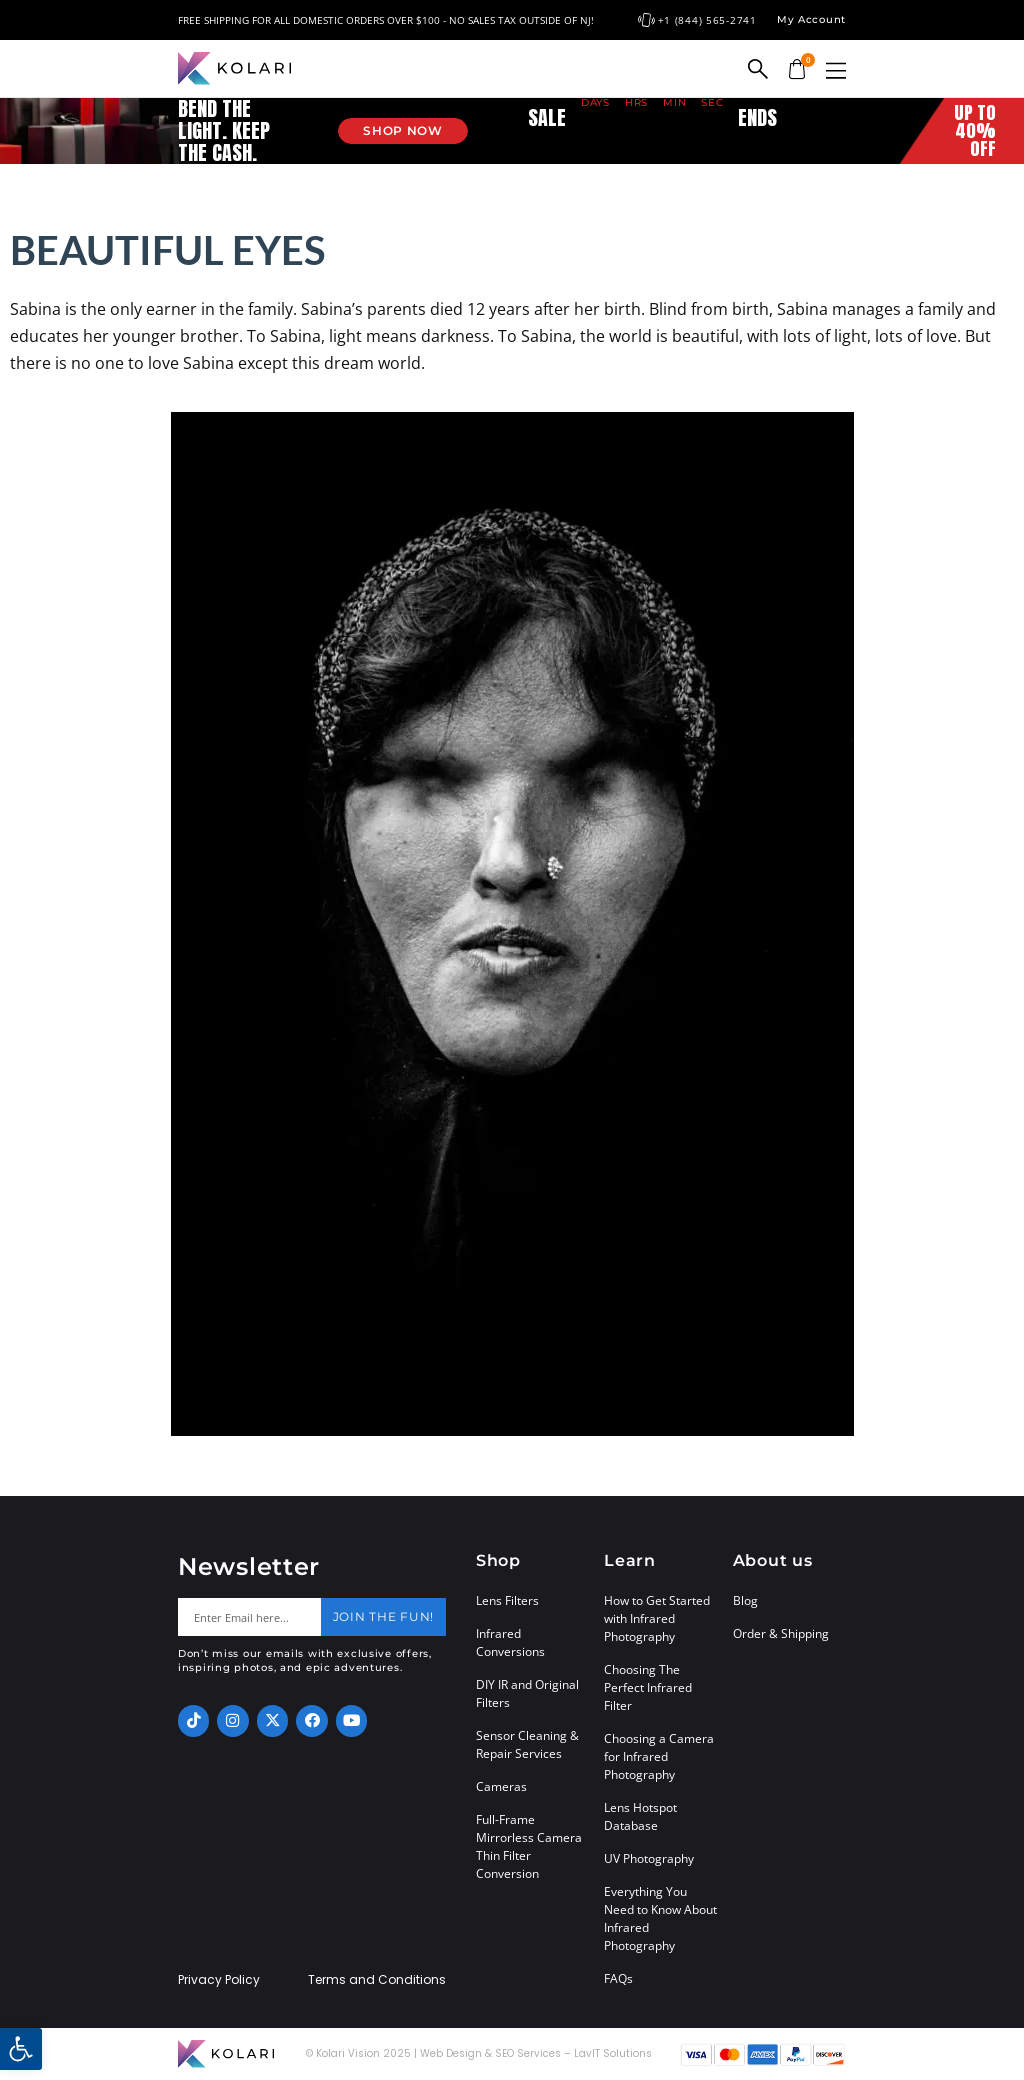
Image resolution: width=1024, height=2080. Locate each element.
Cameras (501, 1786)
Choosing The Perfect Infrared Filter (648, 1687)
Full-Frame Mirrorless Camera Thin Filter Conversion (529, 1846)
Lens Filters (507, 1600)
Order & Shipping (781, 1633)
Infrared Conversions (510, 1642)
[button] (836, 70)
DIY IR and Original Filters (527, 1693)
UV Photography (649, 1858)
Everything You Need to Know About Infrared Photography (660, 1918)
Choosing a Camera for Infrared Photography (659, 1756)
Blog (745, 1600)
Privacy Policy (219, 1980)
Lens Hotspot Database (640, 1816)
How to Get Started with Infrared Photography (657, 1618)
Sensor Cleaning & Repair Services (527, 1744)
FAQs (618, 1978)
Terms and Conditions (377, 1980)
